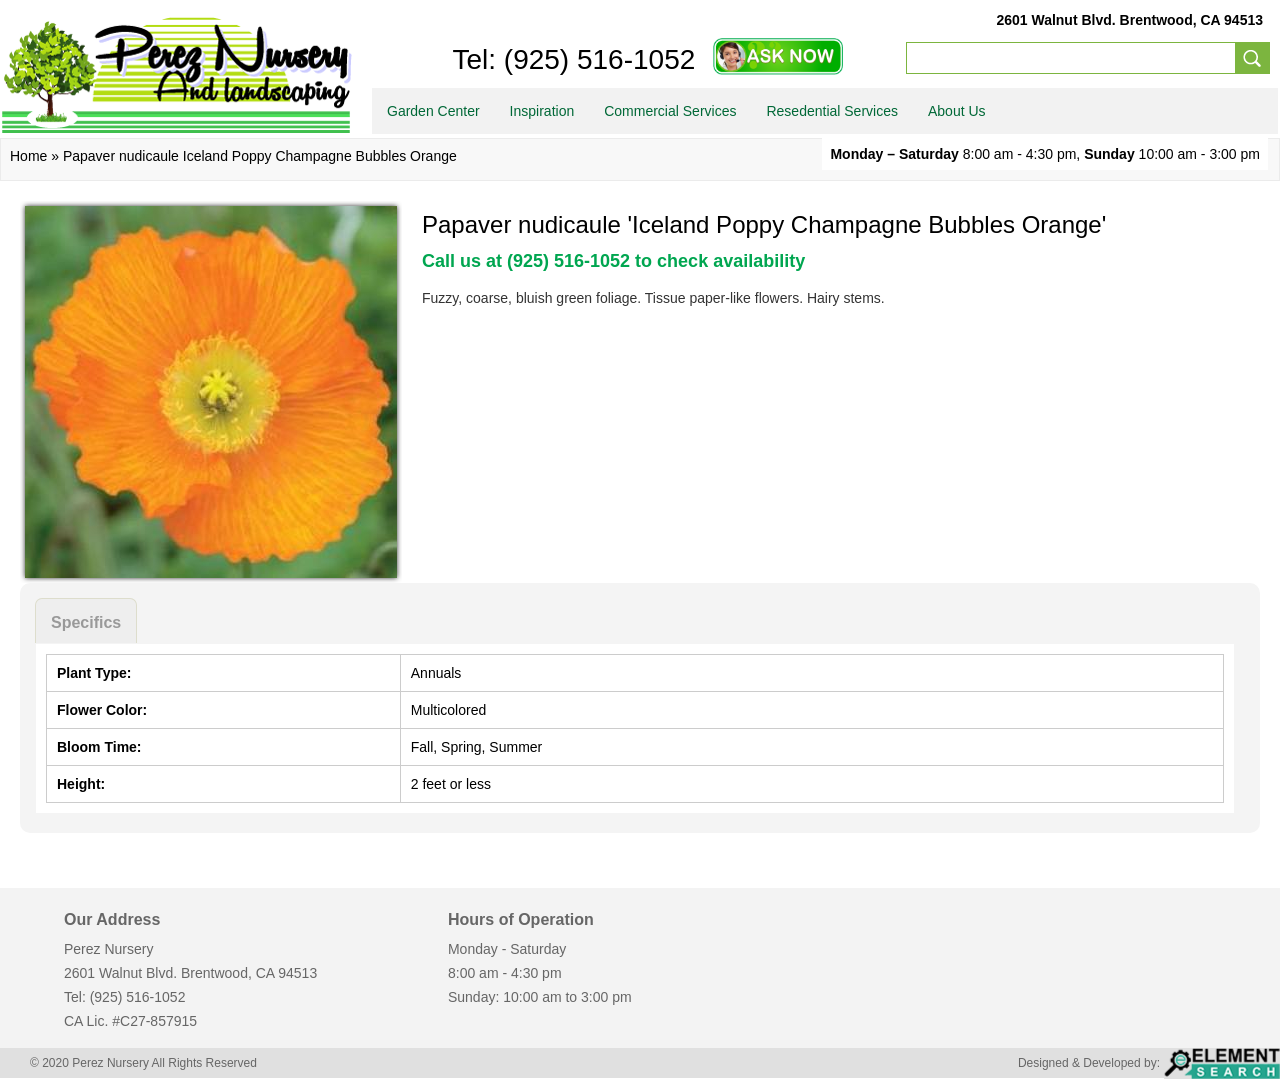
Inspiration (542, 111)
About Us (957, 111)
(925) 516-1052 (595, 59)
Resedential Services (832, 111)
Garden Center (433, 111)
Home (28, 156)
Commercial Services (670, 111)
